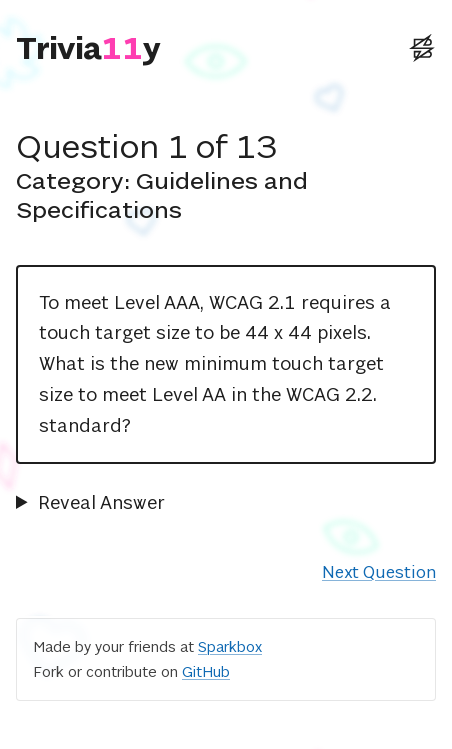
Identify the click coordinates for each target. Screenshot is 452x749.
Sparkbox (230, 646)
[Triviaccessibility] (88, 48)
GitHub (206, 671)
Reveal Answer (101, 502)
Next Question (379, 572)
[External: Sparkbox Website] (422, 48)
